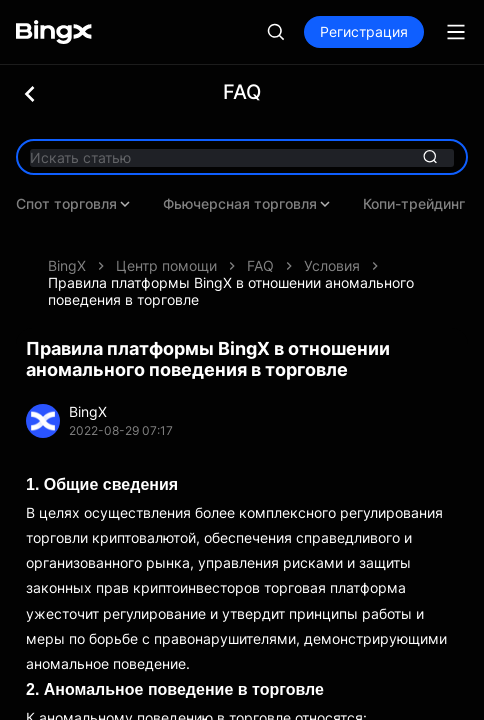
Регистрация (364, 31)
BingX (67, 235)
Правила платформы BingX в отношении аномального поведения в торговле (231, 261)
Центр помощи (166, 235)
